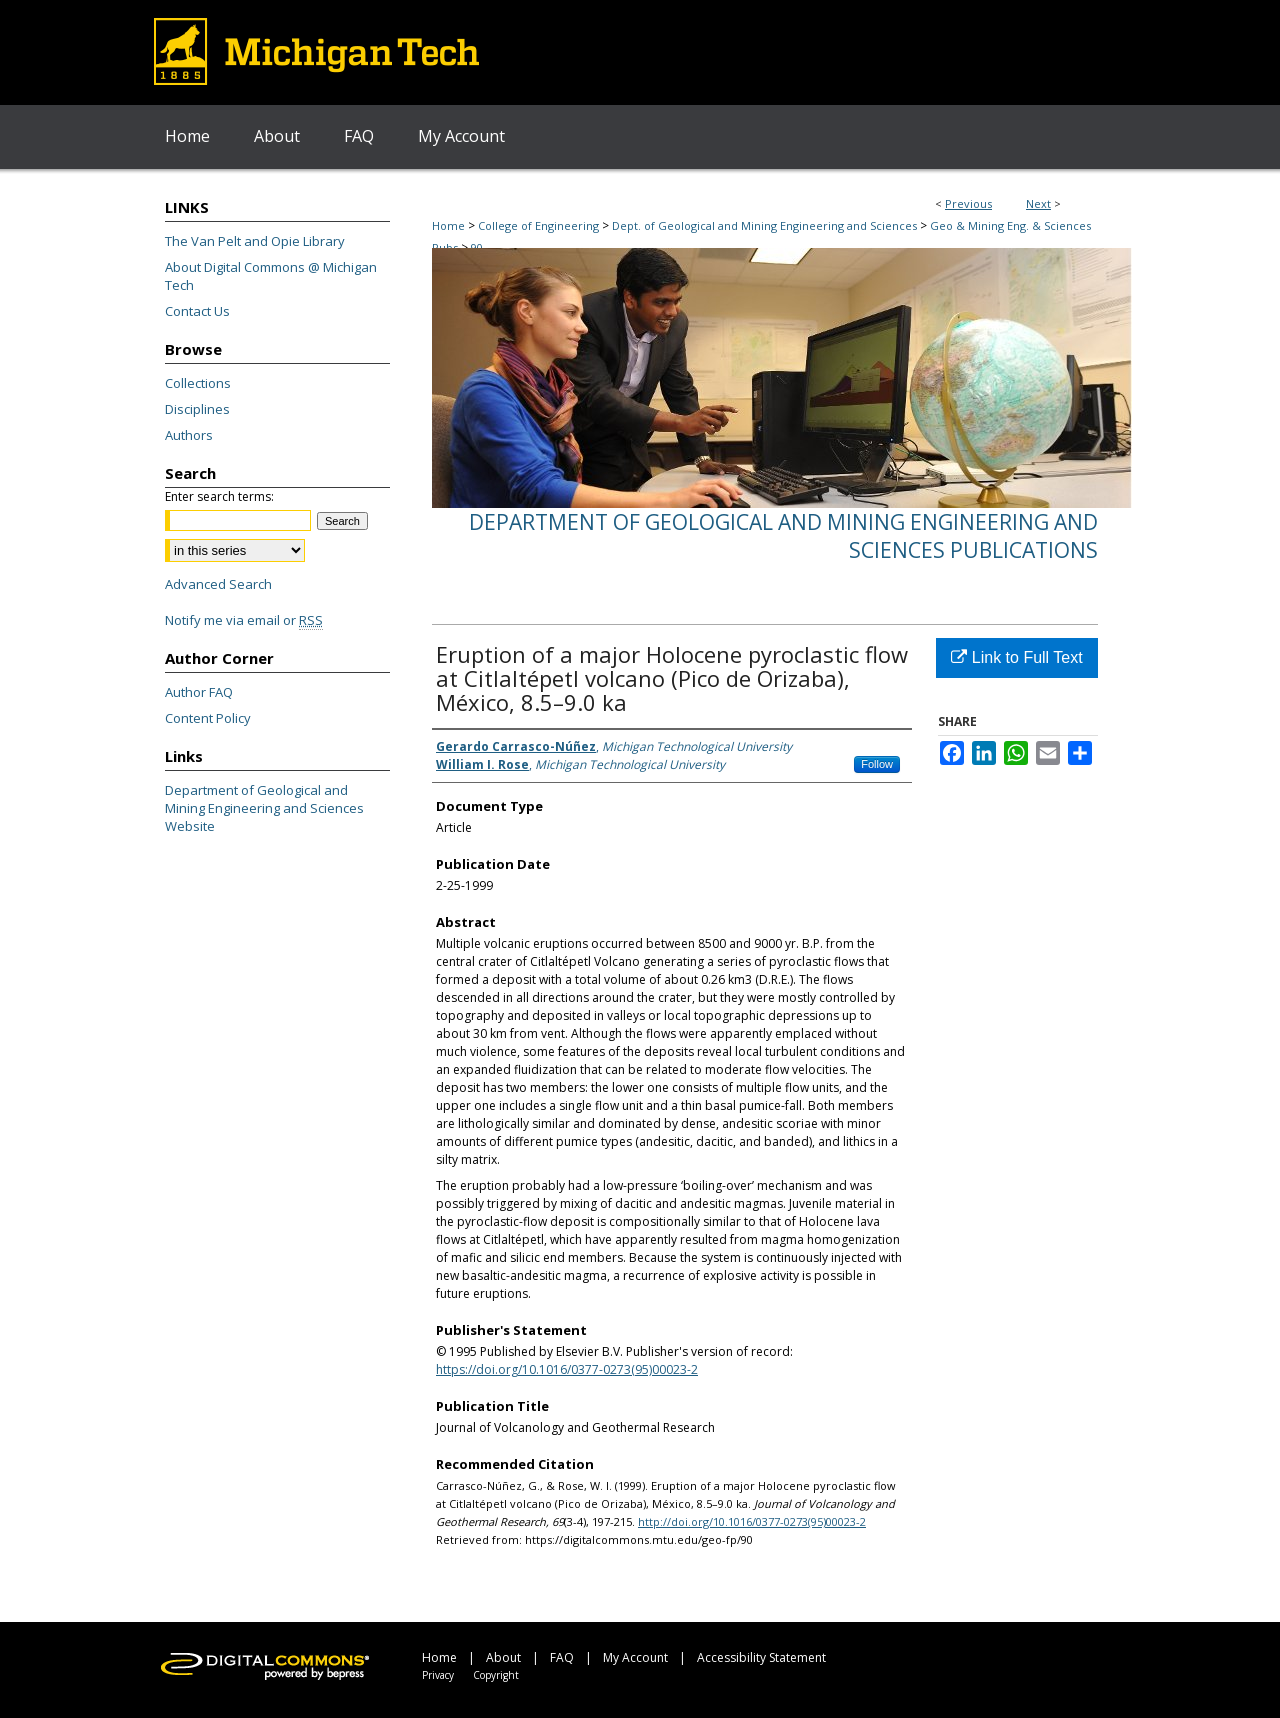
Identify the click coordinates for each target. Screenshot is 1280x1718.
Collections (198, 383)
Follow (877, 764)
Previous (968, 203)
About (503, 1657)
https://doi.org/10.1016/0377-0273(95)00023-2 (567, 1369)
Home (448, 225)
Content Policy (208, 718)
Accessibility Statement (761, 1657)
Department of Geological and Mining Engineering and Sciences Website (264, 808)
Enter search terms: (219, 496)
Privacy (438, 1675)
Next (1038, 203)
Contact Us (197, 311)
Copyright (496, 1675)
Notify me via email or (244, 620)
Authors (189, 435)
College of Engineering (538, 225)
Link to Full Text (1016, 657)
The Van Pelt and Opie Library (255, 241)
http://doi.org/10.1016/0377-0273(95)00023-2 (752, 1521)
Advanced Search (218, 584)
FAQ (562, 1657)
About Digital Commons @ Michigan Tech (271, 276)
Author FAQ (199, 692)
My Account (635, 1657)
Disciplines (197, 409)
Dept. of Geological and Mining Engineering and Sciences (764, 225)
